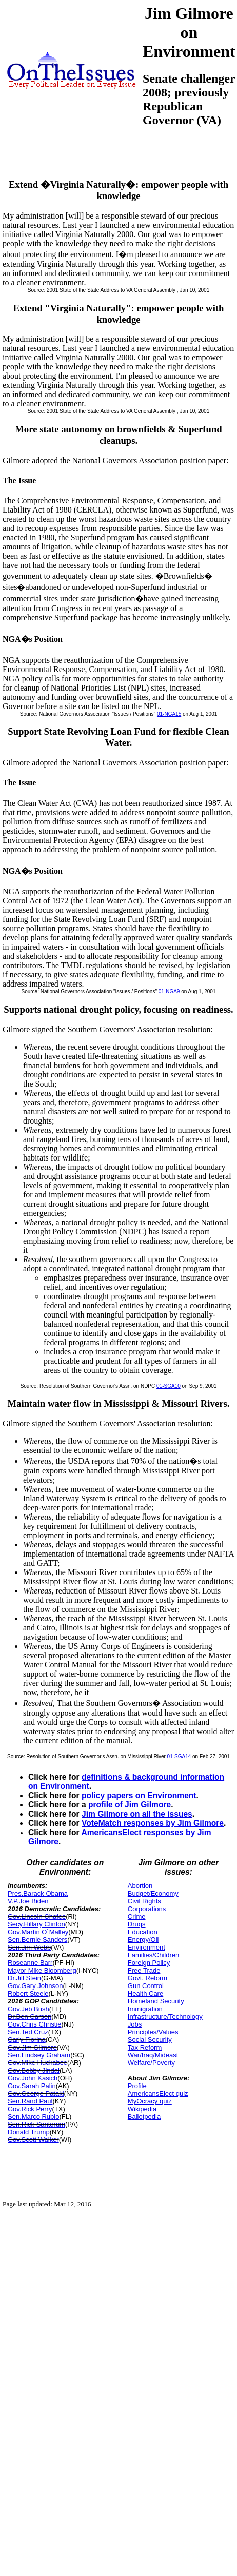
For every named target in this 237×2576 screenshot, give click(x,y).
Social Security (150, 2039)
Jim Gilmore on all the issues (137, 1814)
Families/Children (153, 1955)
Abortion (140, 1886)
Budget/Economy (153, 1893)
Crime (137, 1916)
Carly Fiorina (27, 2039)
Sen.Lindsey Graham (39, 2055)
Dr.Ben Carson (29, 2016)
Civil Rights (144, 1901)
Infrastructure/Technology (165, 2016)
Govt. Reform (147, 1978)
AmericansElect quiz (158, 2093)
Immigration (145, 2009)
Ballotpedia (144, 2116)
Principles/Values (153, 2032)
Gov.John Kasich (32, 2078)
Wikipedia (142, 2109)
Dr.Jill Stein (24, 1978)
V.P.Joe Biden (28, 1901)
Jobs (135, 2024)
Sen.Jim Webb (29, 1947)
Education (142, 1932)
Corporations (147, 1909)
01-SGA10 (168, 1386)
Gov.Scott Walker (33, 2140)
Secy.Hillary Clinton (36, 1924)
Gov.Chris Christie (35, 2024)
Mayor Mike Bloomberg (42, 1970)
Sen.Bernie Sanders (37, 1939)
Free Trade (144, 1970)
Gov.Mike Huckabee (37, 2063)
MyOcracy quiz (150, 2101)
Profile (137, 2086)
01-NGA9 (169, 991)
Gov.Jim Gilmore (32, 2047)
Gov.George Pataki (36, 2093)
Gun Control (146, 1986)
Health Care (145, 1993)
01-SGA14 (179, 1756)
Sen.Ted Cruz (28, 2032)
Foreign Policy (149, 1963)
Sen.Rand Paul (30, 2101)
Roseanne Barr (30, 1963)
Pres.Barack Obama (38, 1893)
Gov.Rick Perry (30, 2109)
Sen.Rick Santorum (36, 2124)
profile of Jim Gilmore (129, 1804)
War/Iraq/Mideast (153, 2055)
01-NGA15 (169, 714)
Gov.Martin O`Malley (38, 1932)
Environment (146, 1947)
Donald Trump (29, 2132)
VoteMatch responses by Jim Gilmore (153, 1823)
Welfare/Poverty (151, 2063)
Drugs (137, 1924)
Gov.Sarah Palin (32, 2086)
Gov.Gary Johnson (35, 1986)
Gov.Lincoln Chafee (37, 1916)
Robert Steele (28, 1993)
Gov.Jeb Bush (28, 2009)
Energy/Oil (143, 1939)
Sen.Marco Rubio (33, 2116)
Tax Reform (145, 2047)
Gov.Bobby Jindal (34, 2070)
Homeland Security (156, 2001)
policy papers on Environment (139, 1795)
